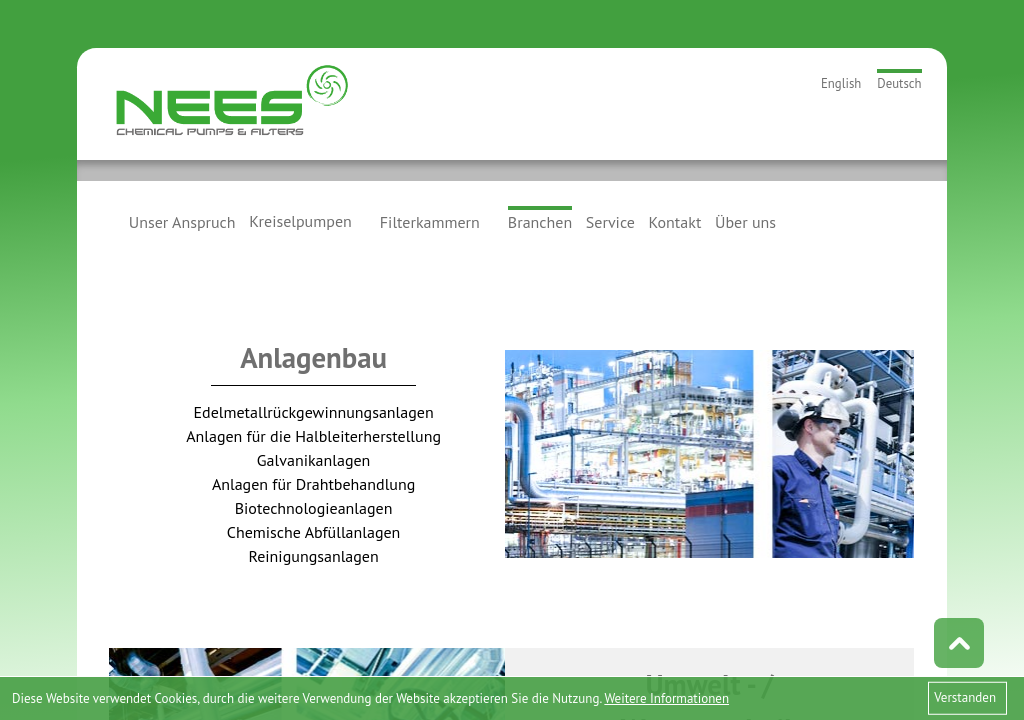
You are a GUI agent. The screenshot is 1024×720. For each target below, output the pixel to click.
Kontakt (675, 221)
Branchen (540, 222)
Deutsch (899, 83)
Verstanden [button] (965, 697)
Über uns (745, 221)
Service (610, 221)
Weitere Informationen (666, 698)
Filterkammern (430, 221)
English (841, 83)
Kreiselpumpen (300, 221)
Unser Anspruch (182, 221)
